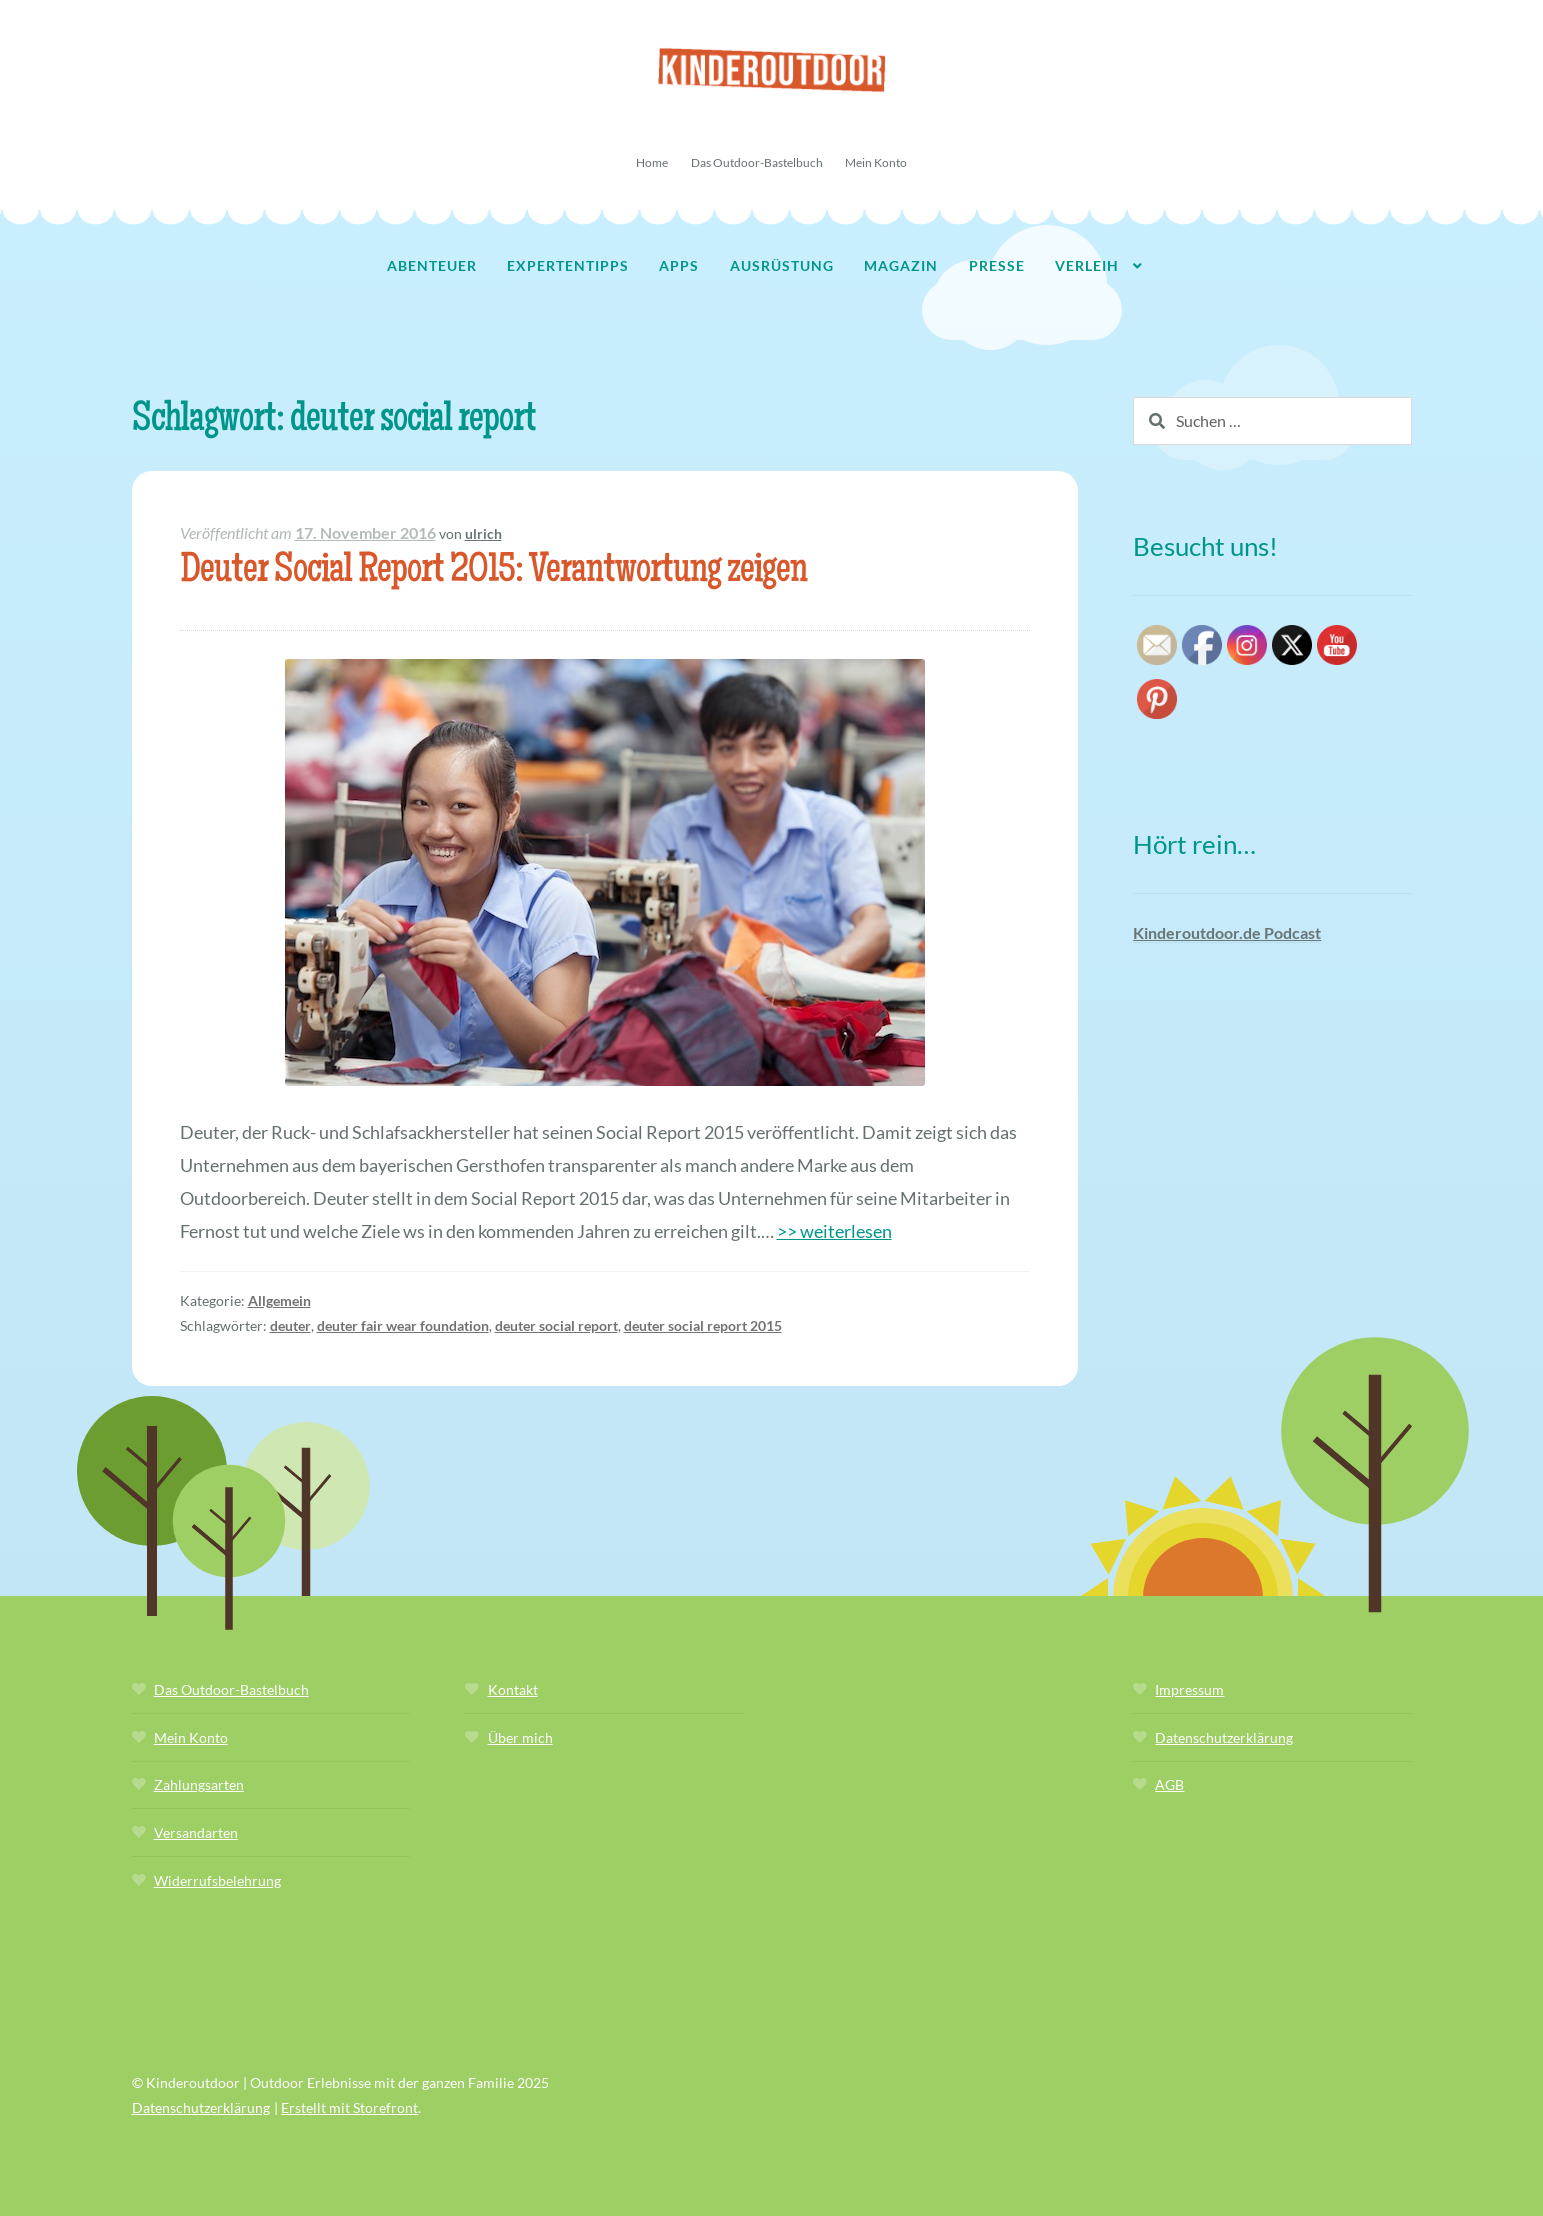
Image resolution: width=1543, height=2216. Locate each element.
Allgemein (279, 1300)
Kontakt (513, 1689)
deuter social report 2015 (703, 1325)
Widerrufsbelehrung (217, 1880)
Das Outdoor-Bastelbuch (757, 162)
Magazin (901, 265)
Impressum (1189, 1689)
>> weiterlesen (834, 1231)
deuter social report (556, 1325)
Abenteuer (432, 265)
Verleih (1087, 265)
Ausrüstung (782, 265)
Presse (997, 265)
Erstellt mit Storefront (349, 2107)
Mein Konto (876, 162)
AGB (1169, 1784)
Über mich (520, 1737)
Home (652, 162)
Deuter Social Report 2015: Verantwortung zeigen (493, 572)
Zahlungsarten (199, 1784)
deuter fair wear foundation (403, 1325)
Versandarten (196, 1832)
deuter (290, 1325)
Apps (679, 265)
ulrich (483, 533)
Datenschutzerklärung (1224, 1737)
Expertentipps (568, 265)
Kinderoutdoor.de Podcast (1227, 932)
